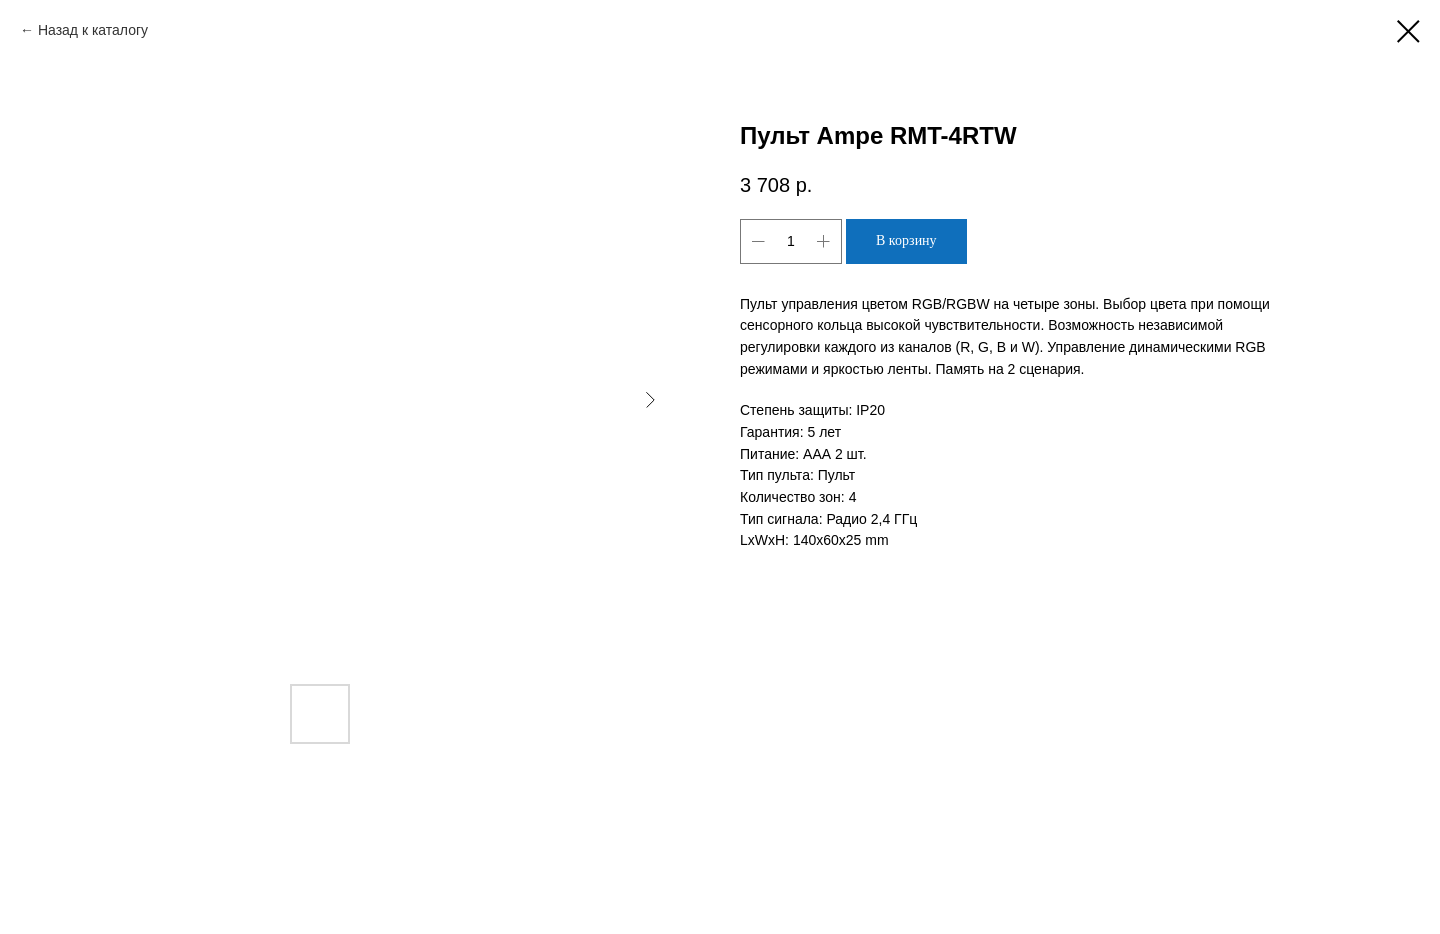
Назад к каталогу (93, 30)
